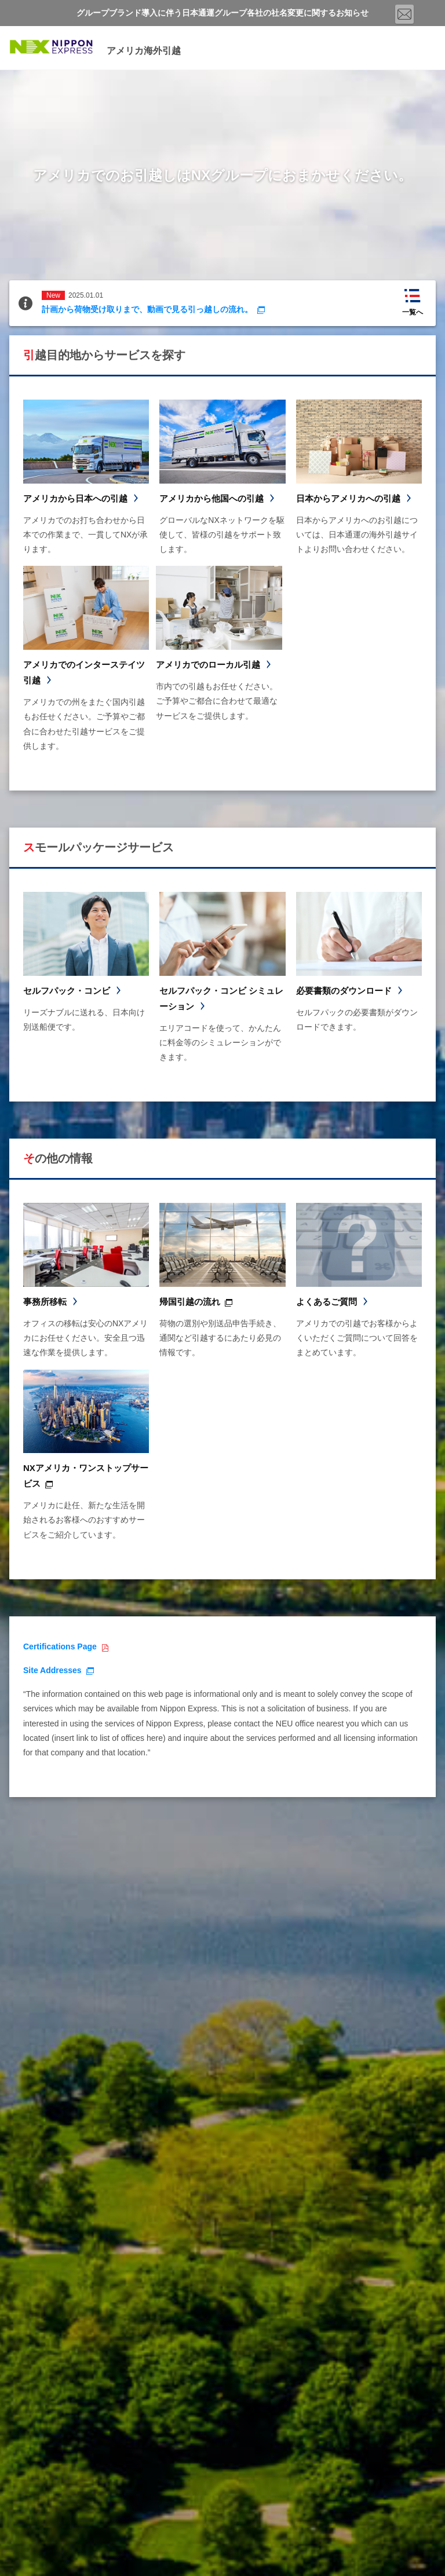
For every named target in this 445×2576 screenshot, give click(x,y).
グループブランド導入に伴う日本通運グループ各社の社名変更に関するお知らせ (222, 12)
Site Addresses (52, 1670)
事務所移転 (45, 1302)
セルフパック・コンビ (66, 991)
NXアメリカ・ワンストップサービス (85, 1475)
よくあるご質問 (326, 1302)
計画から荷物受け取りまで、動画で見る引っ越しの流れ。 (147, 309)
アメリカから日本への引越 (75, 498)
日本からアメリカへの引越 (348, 498)
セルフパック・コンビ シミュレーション (221, 998)
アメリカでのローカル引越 (208, 664)
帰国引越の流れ (189, 1302)
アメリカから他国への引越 (211, 498)
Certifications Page (60, 1646)
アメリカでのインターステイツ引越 (84, 672)
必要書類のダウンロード (344, 991)
